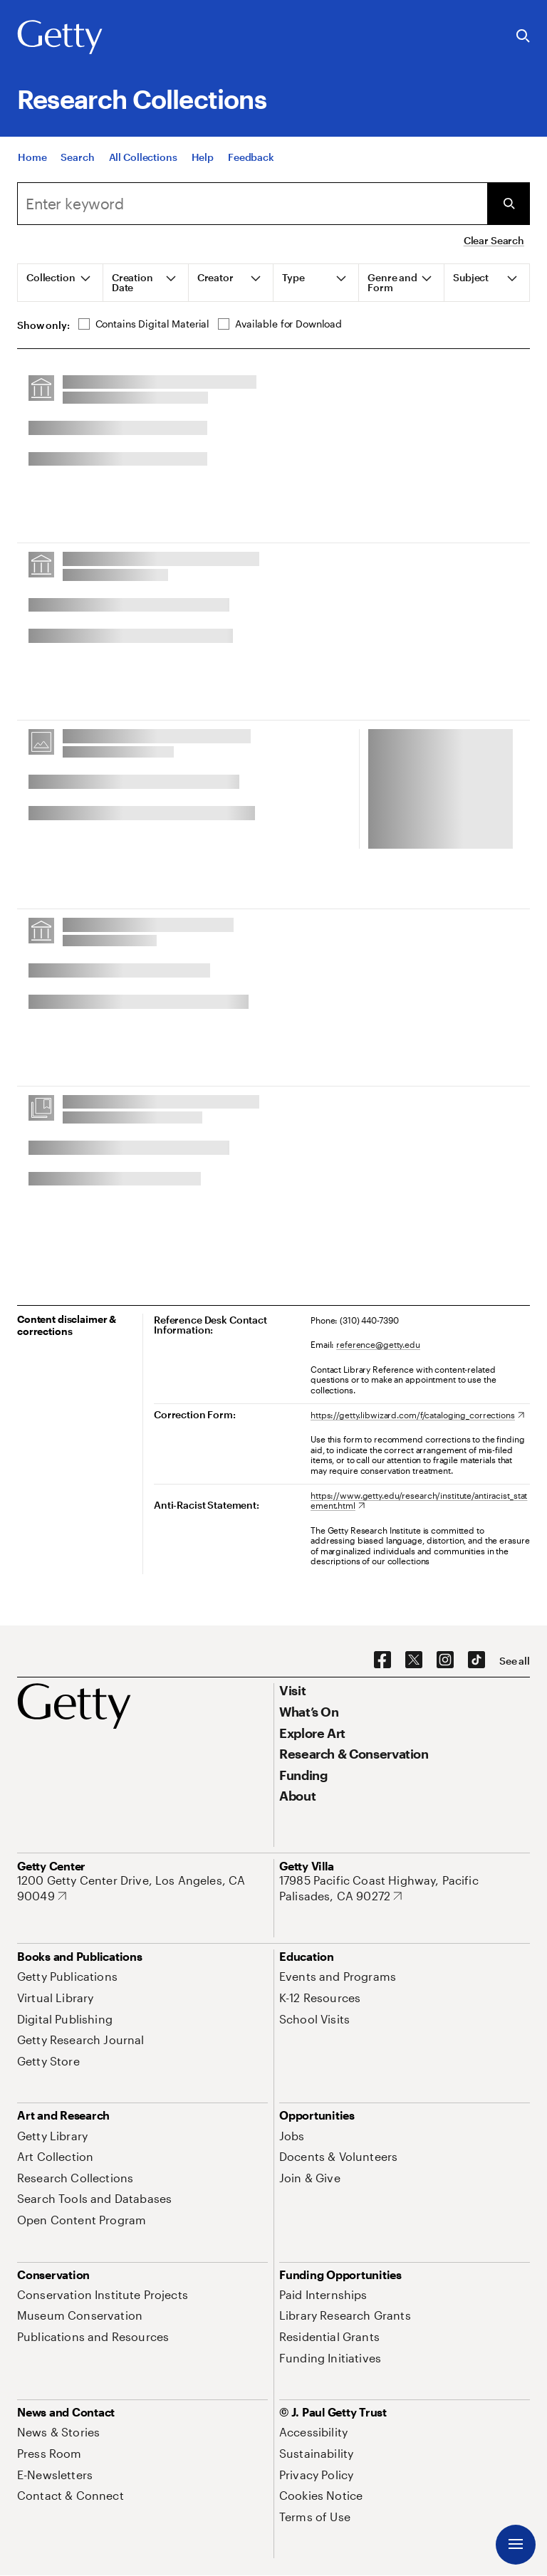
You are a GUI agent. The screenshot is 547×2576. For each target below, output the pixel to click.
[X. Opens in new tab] (413, 1660)
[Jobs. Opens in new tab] (292, 2135)
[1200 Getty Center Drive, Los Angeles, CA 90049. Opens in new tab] (142, 1888)
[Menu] (516, 2545)
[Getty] (60, 38)
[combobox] (252, 203)
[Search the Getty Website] (523, 36)
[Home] (32, 160)
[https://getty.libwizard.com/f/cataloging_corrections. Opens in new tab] (417, 1415)
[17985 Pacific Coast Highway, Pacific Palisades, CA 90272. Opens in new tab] (404, 1888)
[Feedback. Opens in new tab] (251, 160)
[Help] (203, 160)
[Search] (77, 160)
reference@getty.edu (378, 1344)
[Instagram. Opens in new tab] (445, 1660)
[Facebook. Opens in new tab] (382, 1660)
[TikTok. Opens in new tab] (476, 1660)
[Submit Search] (508, 203)
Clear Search (494, 240)
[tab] (60, 282)
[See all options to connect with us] (514, 1661)
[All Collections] (143, 160)
